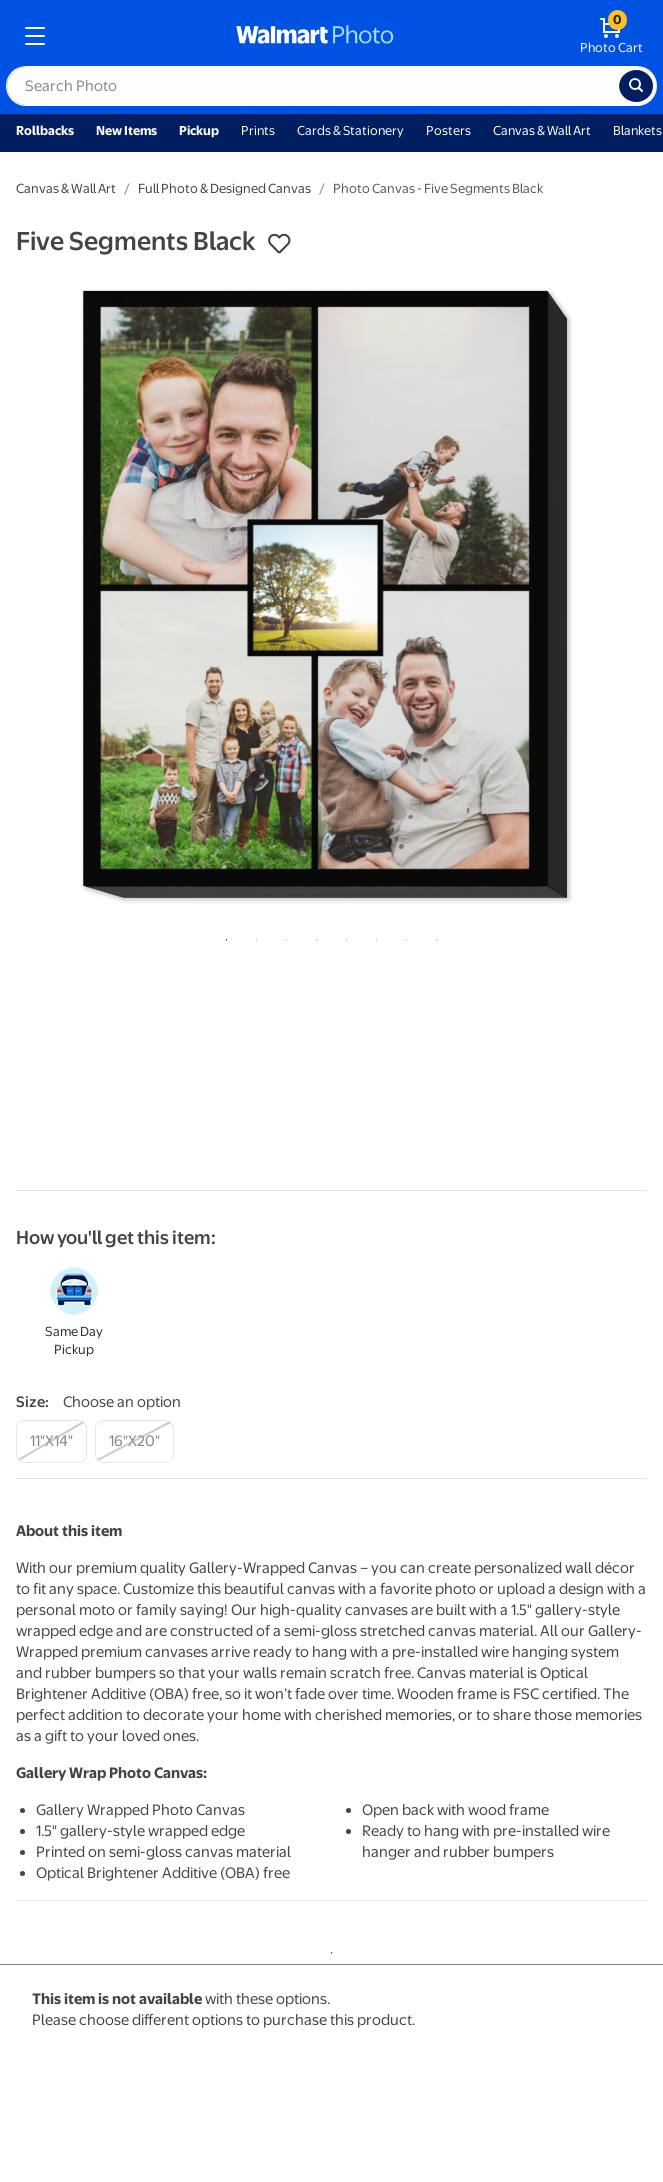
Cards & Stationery (350, 130)
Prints (258, 130)
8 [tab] (433, 936)
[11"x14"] (51, 1441)
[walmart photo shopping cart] (611, 36)
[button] (279, 244)
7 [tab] (403, 936)
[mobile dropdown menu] (35, 36)
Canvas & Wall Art (542, 130)
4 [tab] (313, 936)
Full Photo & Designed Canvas (224, 188)
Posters (448, 130)
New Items (126, 130)
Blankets (637, 130)
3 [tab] (283, 936)
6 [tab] (373, 936)
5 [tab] (343, 936)
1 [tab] (223, 936)
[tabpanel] (331, 594)
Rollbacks (45, 130)
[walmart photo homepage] (315, 36)
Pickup (199, 130)
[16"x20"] (134, 1441)
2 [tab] (253, 936)
